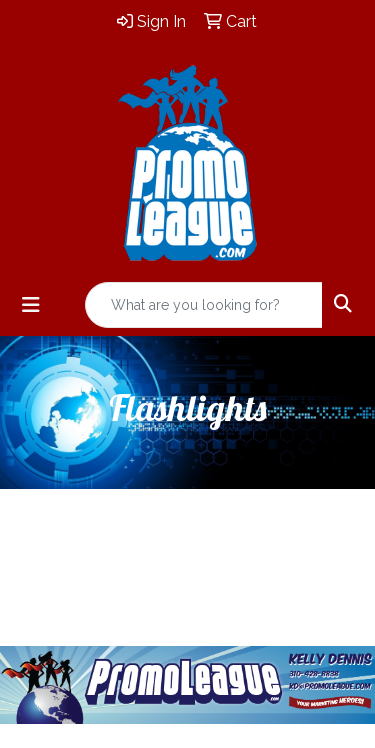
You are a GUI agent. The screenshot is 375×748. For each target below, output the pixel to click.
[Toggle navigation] (31, 305)
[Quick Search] (204, 305)
